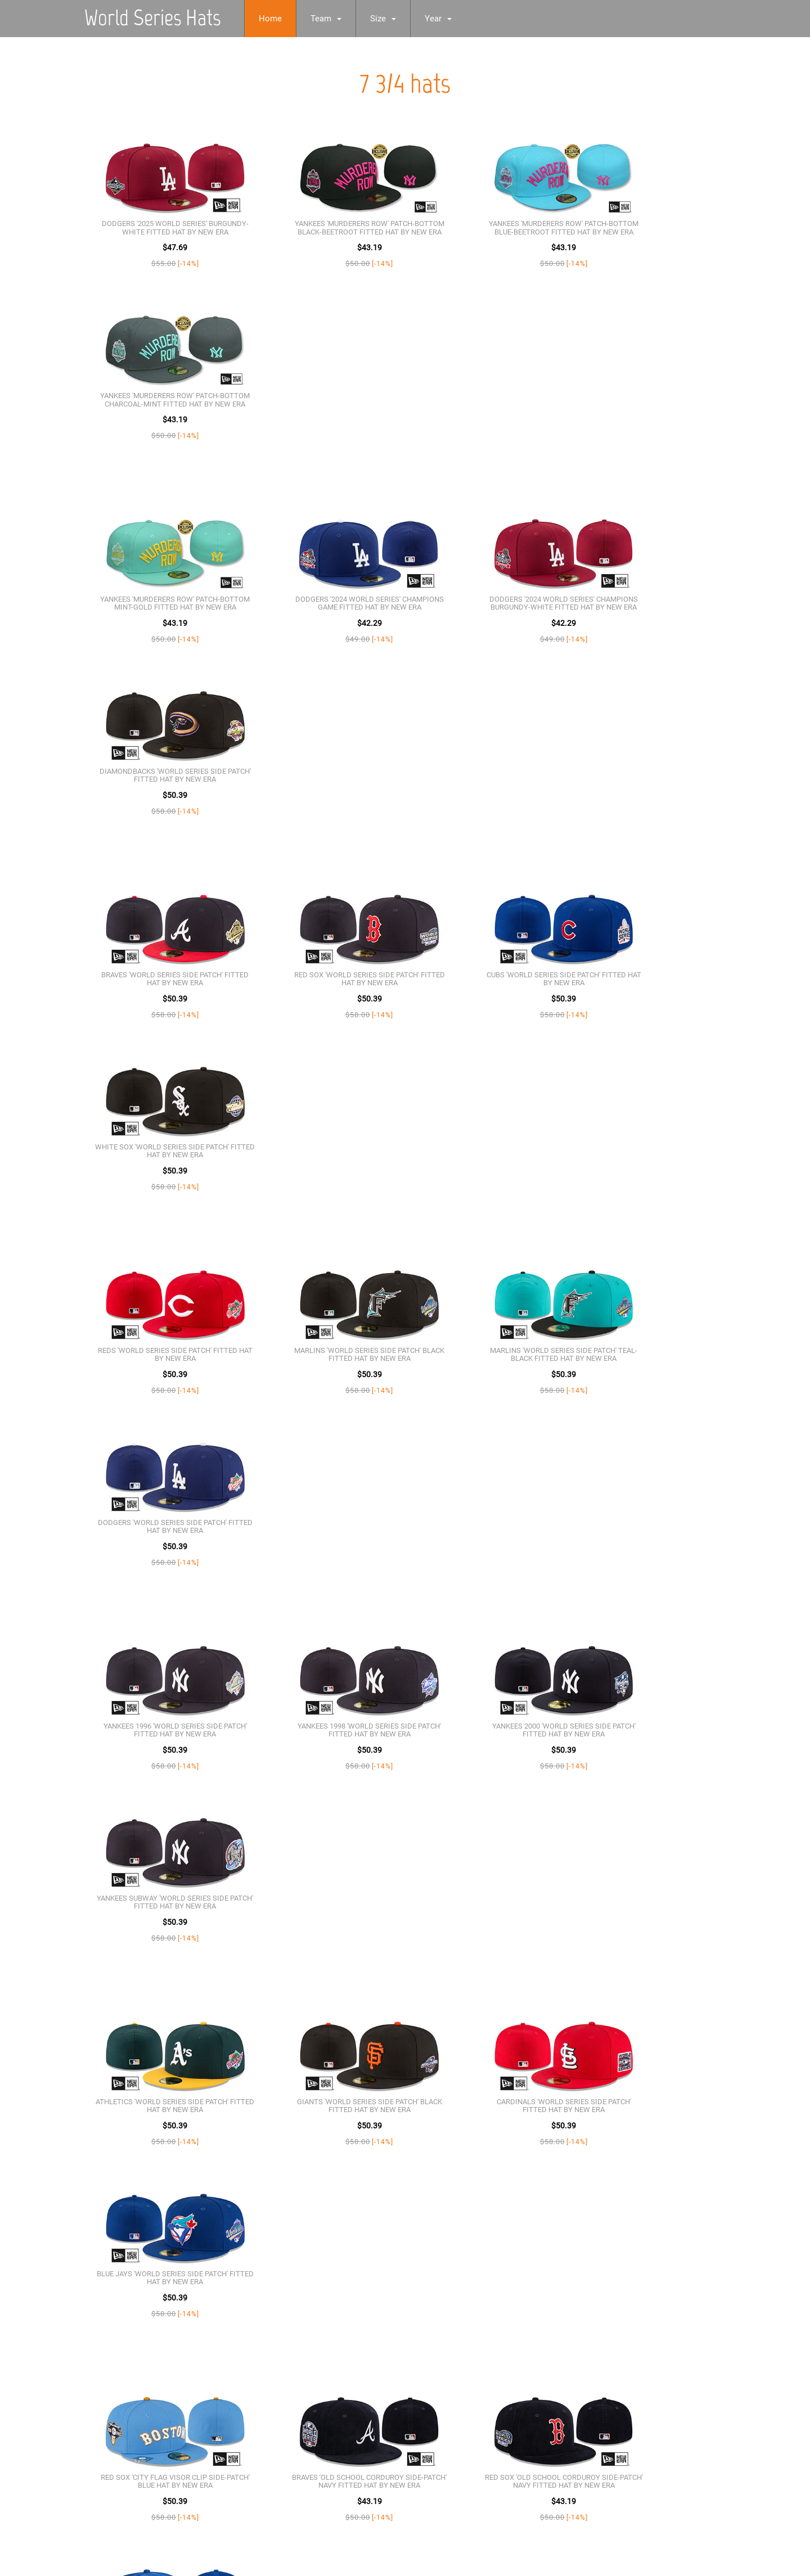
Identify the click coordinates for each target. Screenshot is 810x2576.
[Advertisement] (337, 2494)
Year (447, 18)
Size (393, 18)
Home (279, 18)
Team (335, 18)
